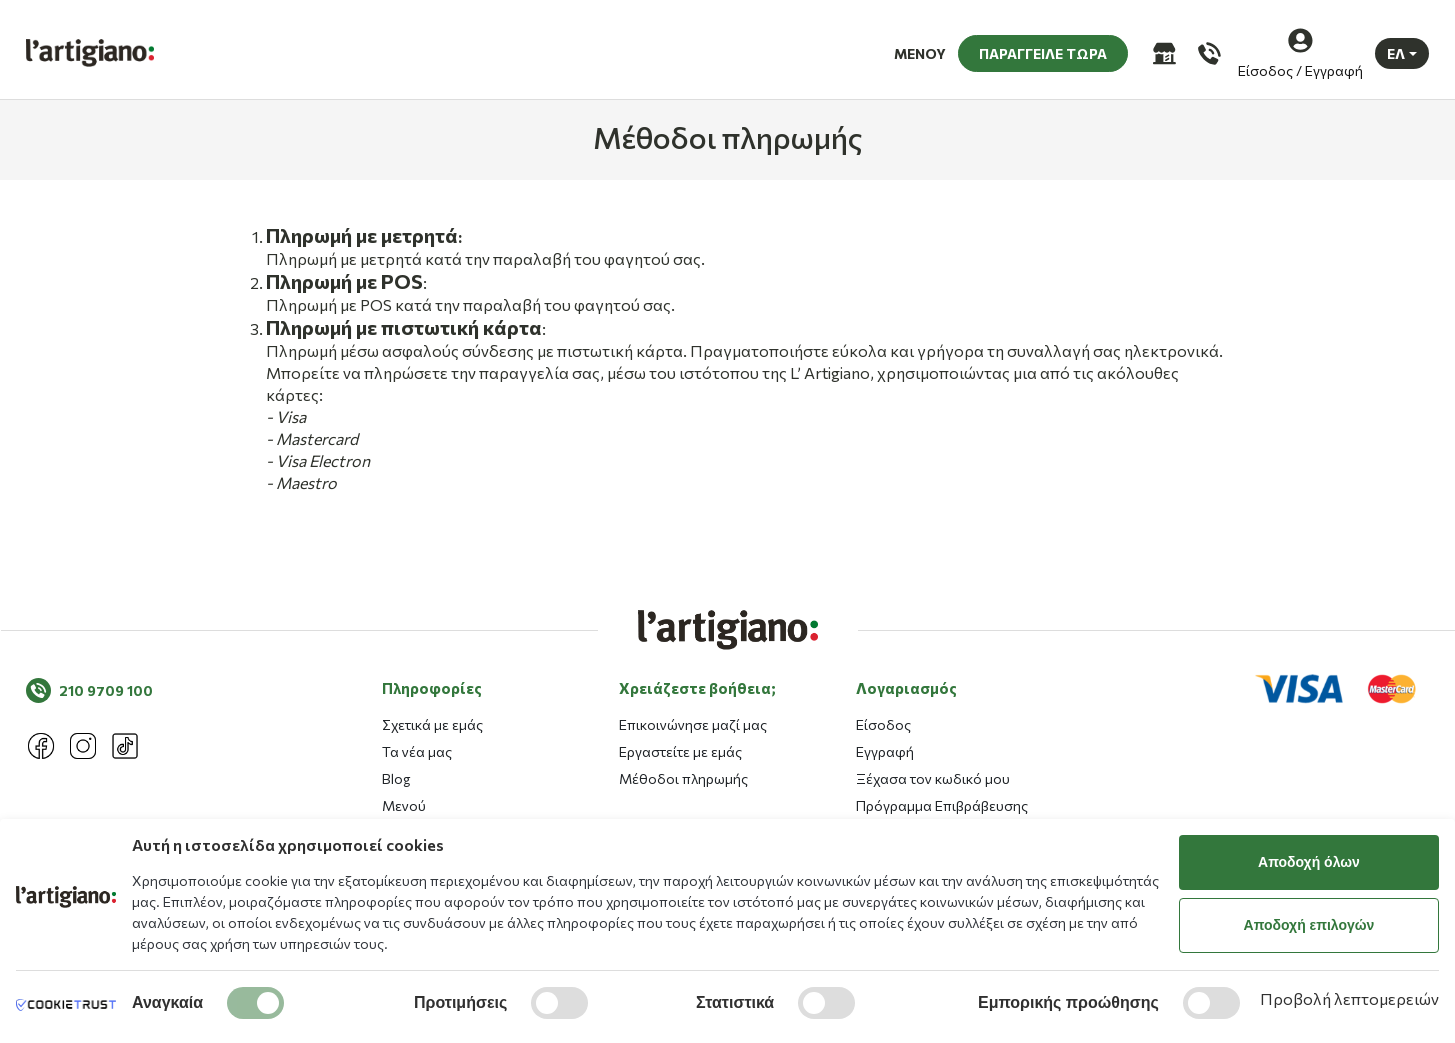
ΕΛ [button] (1396, 49)
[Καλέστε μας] (1207, 49)
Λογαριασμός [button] (906, 796)
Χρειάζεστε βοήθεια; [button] (697, 796)
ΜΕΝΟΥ (920, 49)
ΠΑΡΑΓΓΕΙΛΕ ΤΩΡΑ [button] (1043, 49)
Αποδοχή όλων (1309, 862)
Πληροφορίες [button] (432, 796)
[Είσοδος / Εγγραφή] (1300, 49)
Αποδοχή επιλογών (1309, 925)
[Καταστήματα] (1162, 49)
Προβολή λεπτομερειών (1349, 998)
